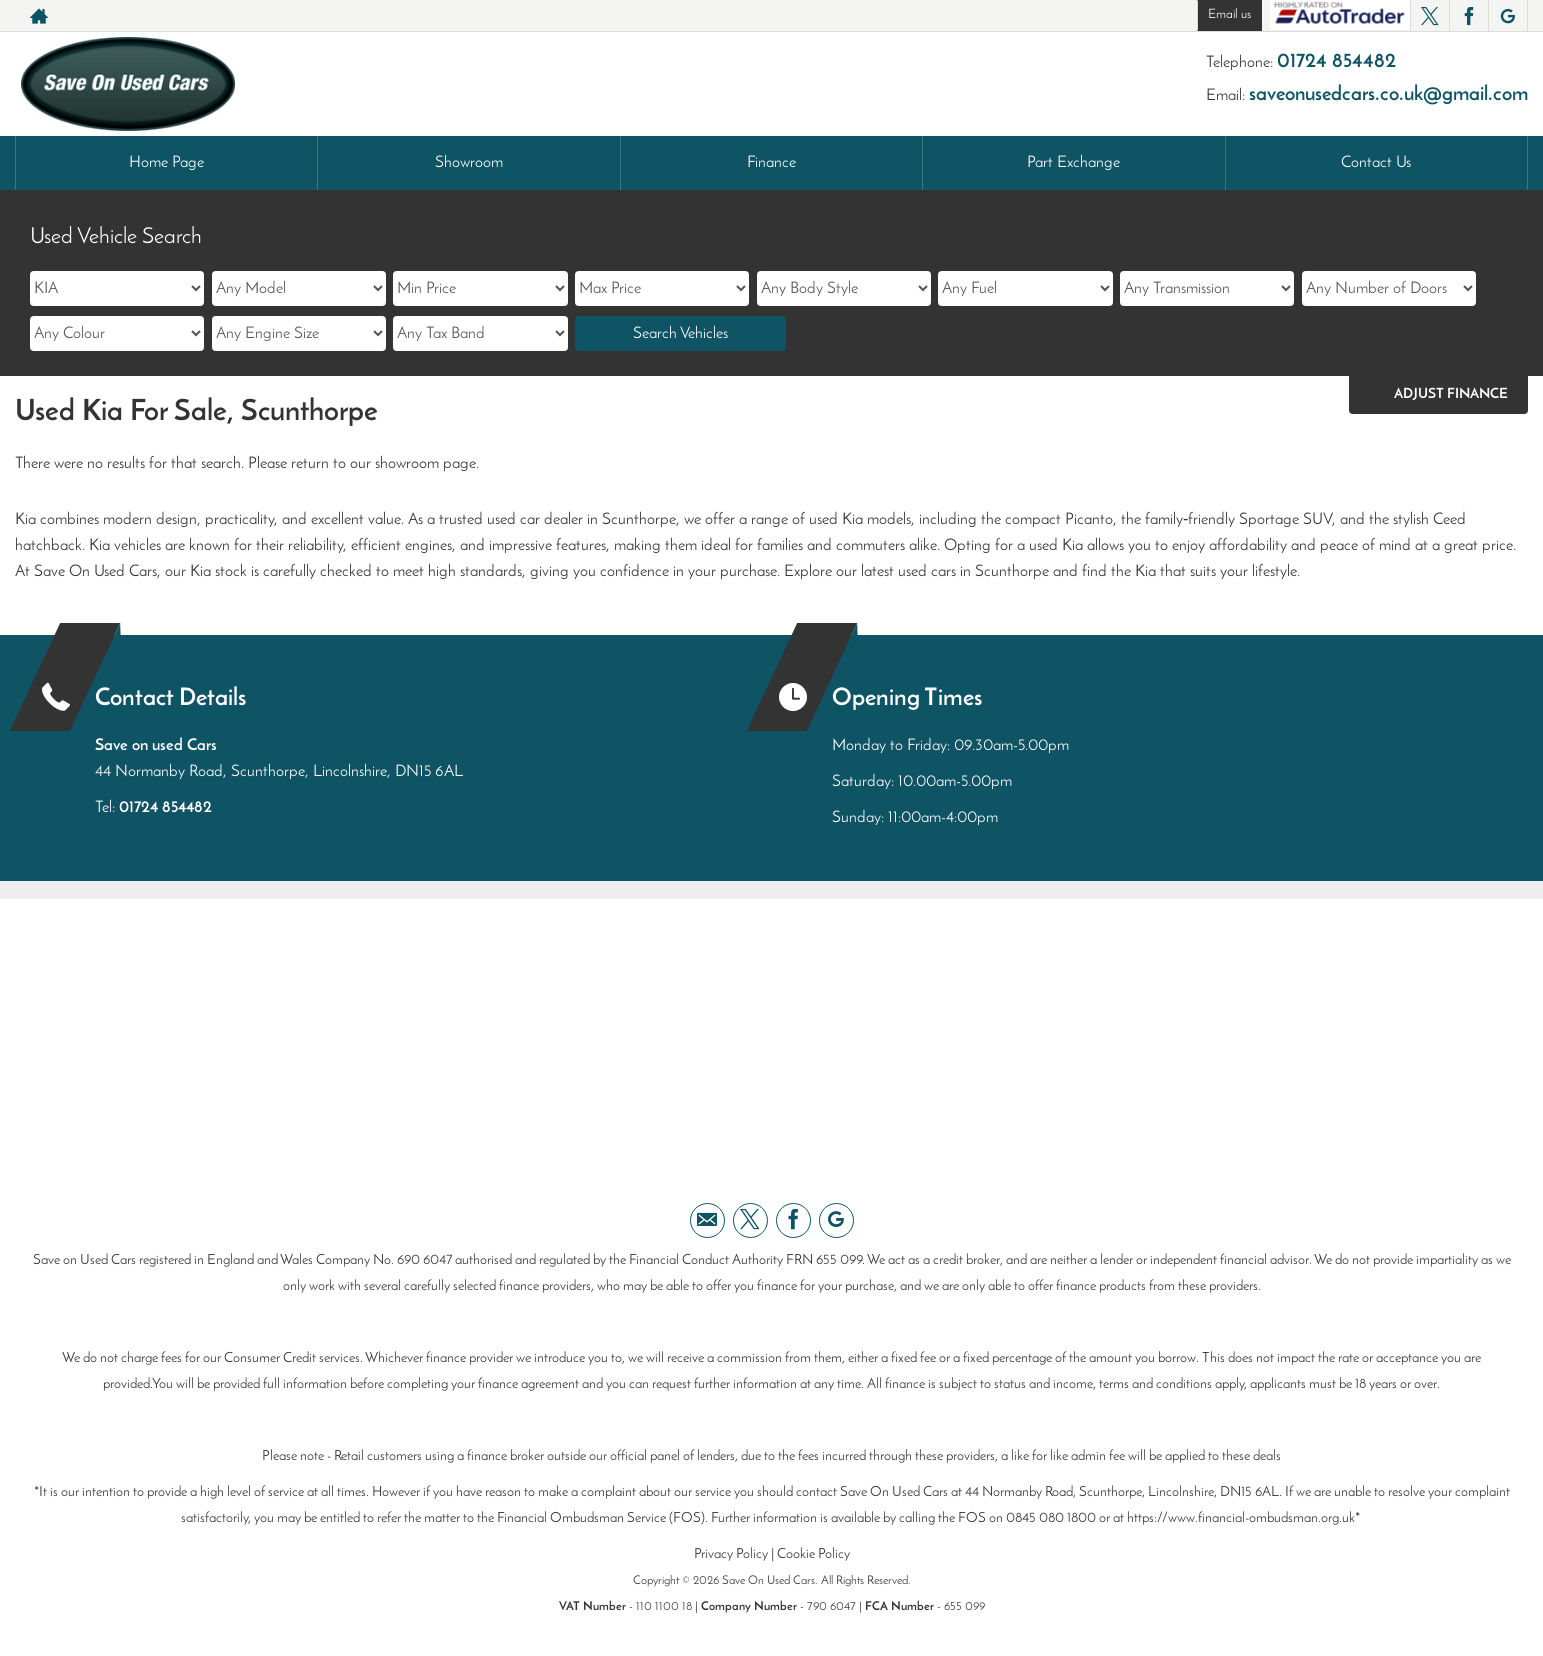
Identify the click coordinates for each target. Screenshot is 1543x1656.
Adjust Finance (1451, 394)
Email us (1229, 14)
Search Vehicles (680, 334)
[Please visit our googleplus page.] (1507, 16)
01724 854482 (1336, 62)
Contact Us (1376, 163)
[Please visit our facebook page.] (1468, 16)
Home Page (166, 163)
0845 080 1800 (1051, 1518)
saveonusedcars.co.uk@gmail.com (1388, 95)
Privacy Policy (731, 1554)
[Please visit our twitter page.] (1429, 16)
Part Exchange (1073, 163)
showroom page (425, 464)
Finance (771, 163)
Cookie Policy (813, 1554)
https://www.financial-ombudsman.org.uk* (1243, 1518)
